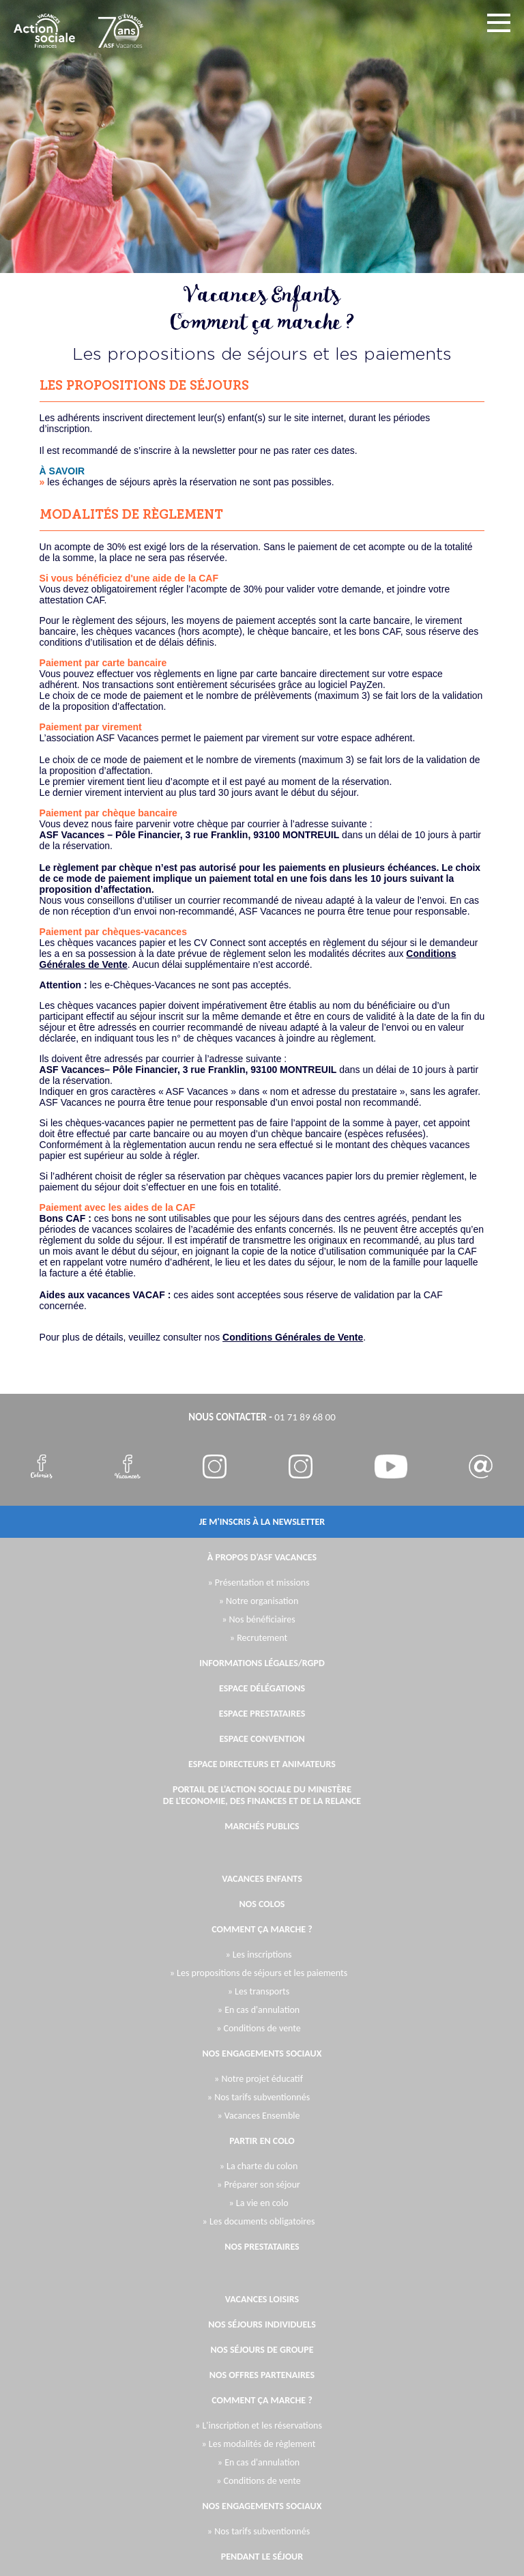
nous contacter (227, 1417)
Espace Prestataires (262, 1713)
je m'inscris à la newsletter (262, 1522)
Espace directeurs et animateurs (262, 1764)
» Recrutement (258, 1638)
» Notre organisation (259, 1601)
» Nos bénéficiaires (258, 1619)
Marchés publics (261, 1826)
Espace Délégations (262, 1688)
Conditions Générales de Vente (292, 1337)
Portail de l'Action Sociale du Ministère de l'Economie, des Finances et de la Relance (262, 1795)
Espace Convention (261, 1739)
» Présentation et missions (258, 1582)
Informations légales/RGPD (262, 1663)
